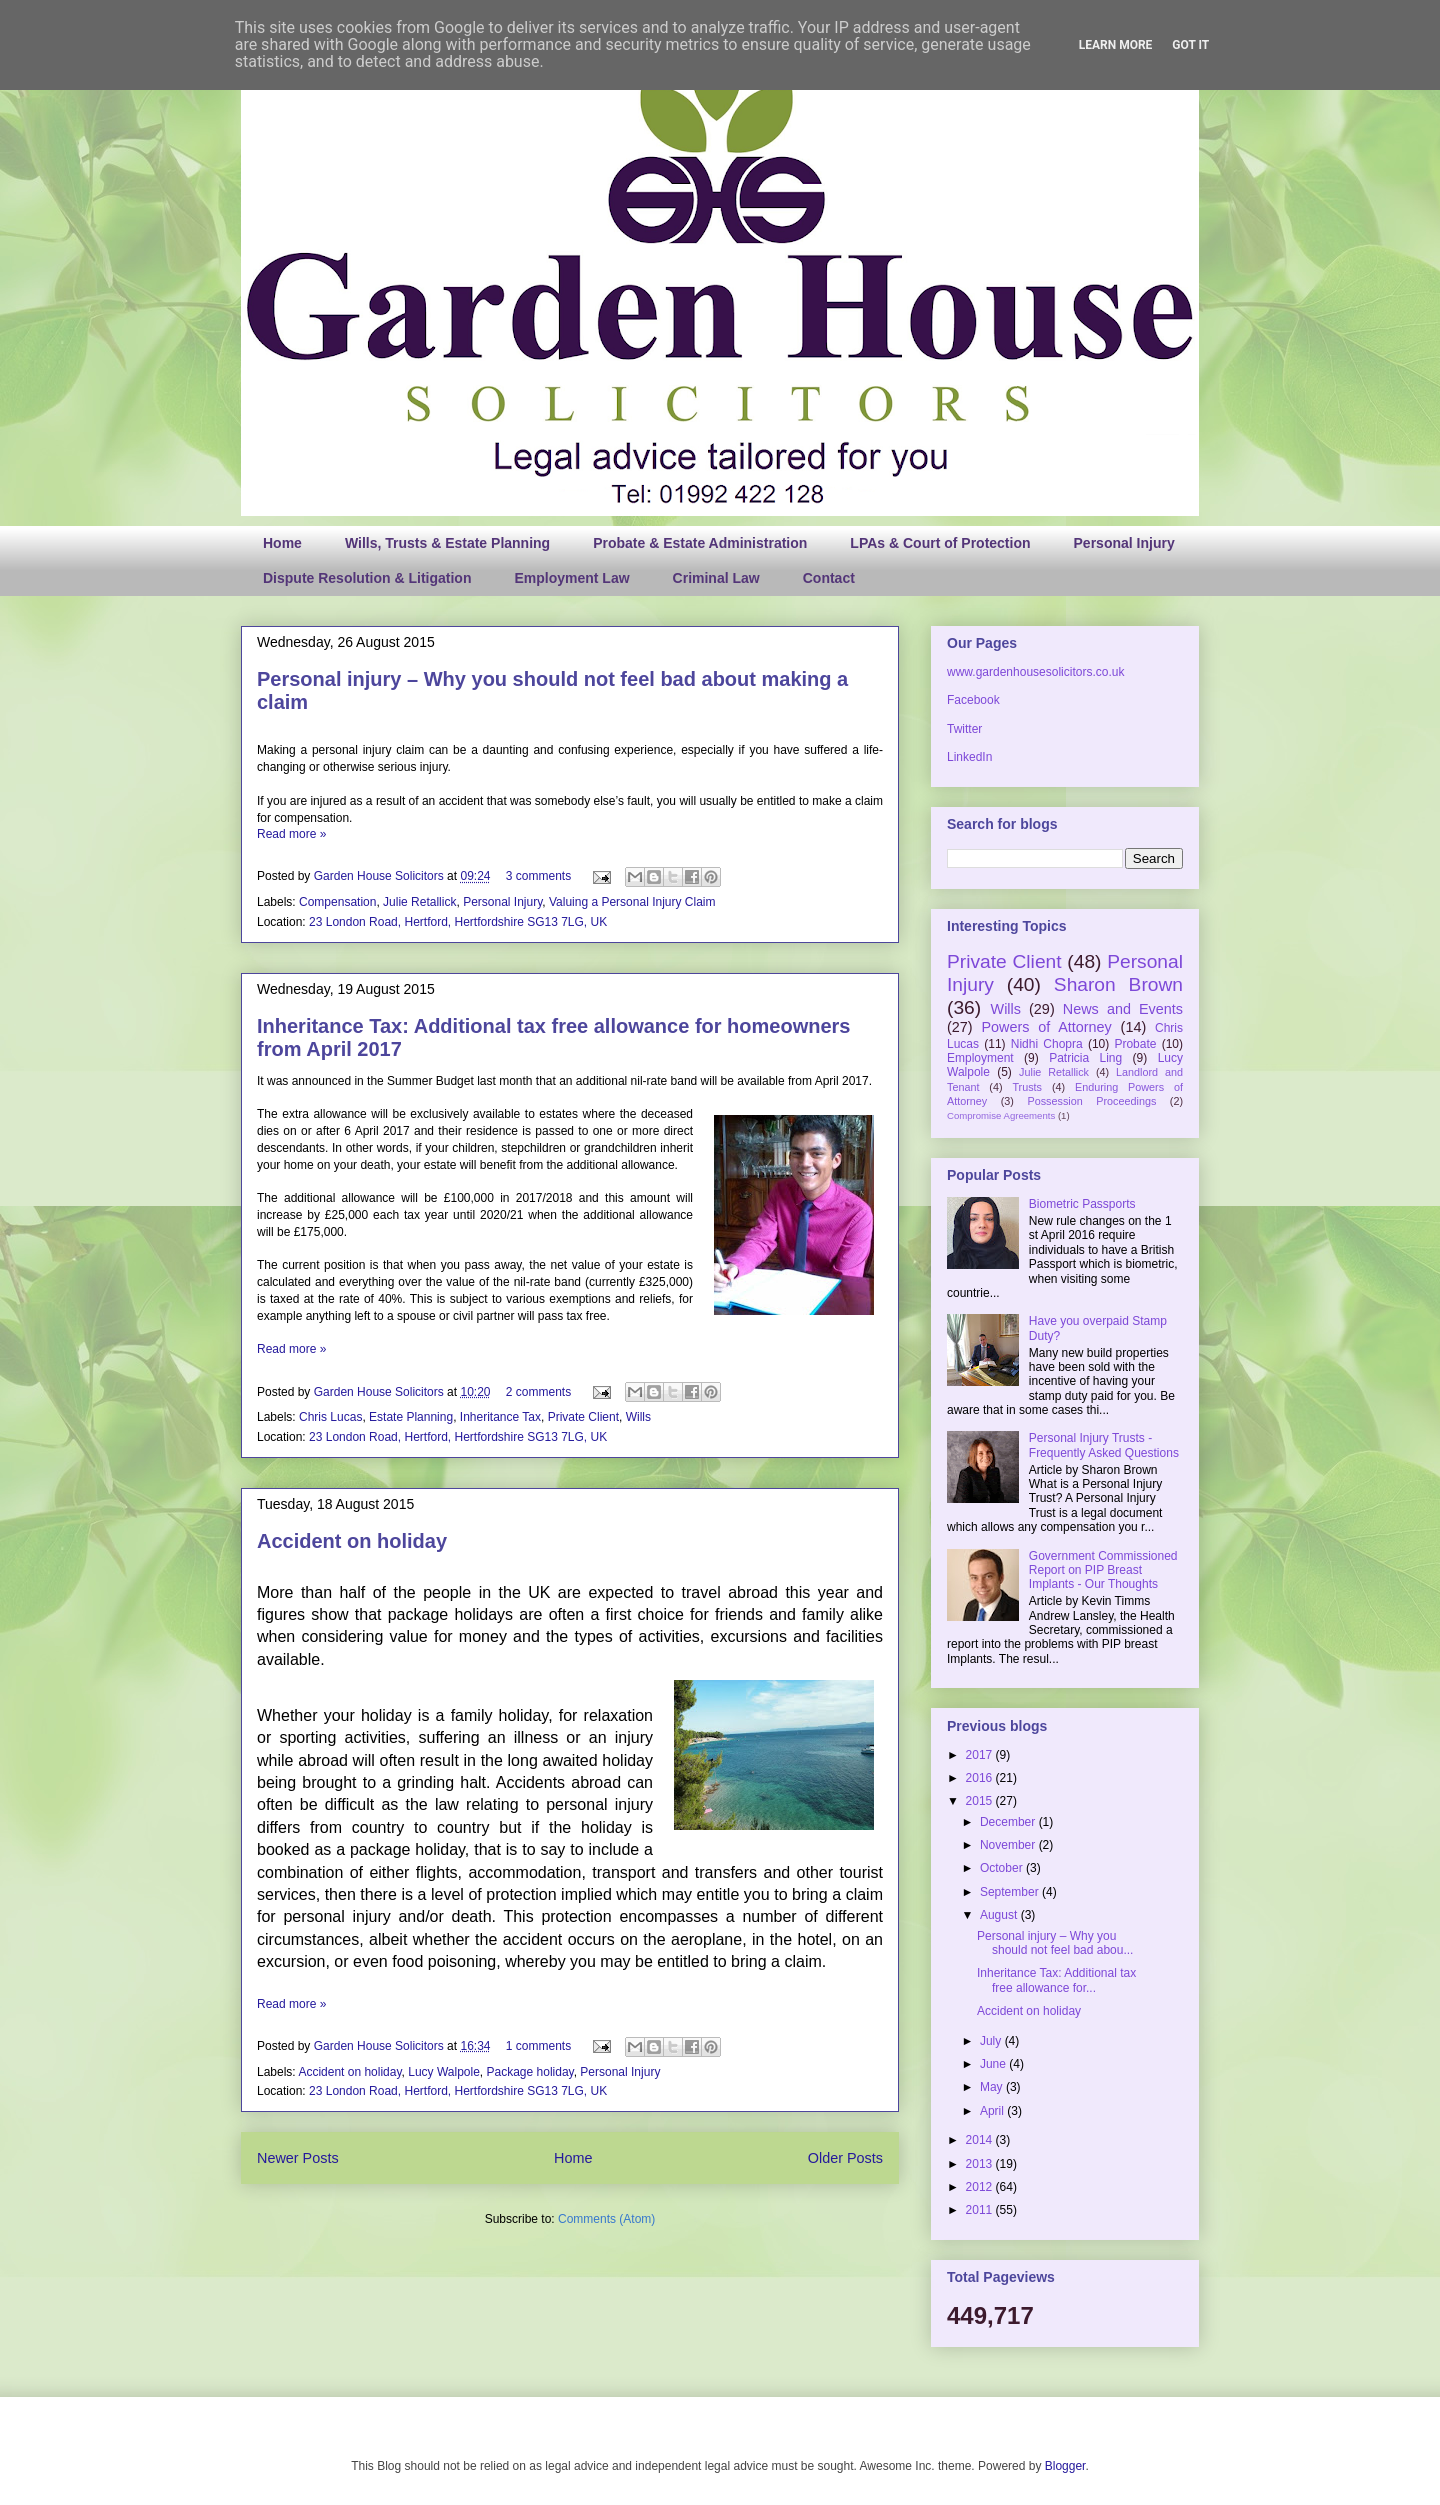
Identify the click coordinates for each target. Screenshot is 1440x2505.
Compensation (337, 902)
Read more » (291, 834)
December (1009, 1822)
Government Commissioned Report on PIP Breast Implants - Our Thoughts (1103, 1570)
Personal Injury (1124, 543)
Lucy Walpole (444, 2072)
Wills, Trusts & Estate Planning (447, 543)
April (993, 2111)
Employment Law (571, 578)
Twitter (964, 729)
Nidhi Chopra (1047, 1044)
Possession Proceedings (1092, 1101)
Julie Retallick (419, 902)
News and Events (1123, 1009)
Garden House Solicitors (380, 876)
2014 (981, 2140)
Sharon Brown (1118, 984)
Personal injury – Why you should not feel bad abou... (1055, 1943)
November (1009, 1845)
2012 (981, 2187)
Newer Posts (298, 2158)
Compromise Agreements (1001, 1115)
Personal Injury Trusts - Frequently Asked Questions (1104, 1445)
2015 (981, 1801)
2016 (981, 1778)
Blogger (1065, 2466)
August (1000, 1915)
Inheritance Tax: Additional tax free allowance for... (1056, 1980)
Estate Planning (411, 1417)
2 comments (538, 1392)
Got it (1190, 45)
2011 (981, 2210)
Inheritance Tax (500, 1417)
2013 (981, 2164)
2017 (981, 1755)
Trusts (1027, 1087)
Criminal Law (716, 578)
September (1011, 1892)
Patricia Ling (1085, 1058)
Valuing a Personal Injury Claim (632, 902)
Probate (1135, 1044)
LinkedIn (969, 757)
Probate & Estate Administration (700, 543)
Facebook (973, 700)
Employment (980, 1058)
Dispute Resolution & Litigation (367, 578)
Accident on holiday (352, 1541)
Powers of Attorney (1046, 1027)
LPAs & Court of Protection (940, 543)
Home (282, 543)
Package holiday (530, 2072)
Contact (829, 578)
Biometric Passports (1082, 1204)
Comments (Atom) (606, 2219)
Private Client (583, 1417)
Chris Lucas (330, 1417)
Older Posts (845, 2158)
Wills (638, 1417)
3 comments (538, 876)
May (993, 2087)
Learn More (1116, 45)
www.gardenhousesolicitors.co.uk (1035, 672)
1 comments (538, 2046)
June (994, 2064)
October (1003, 1868)
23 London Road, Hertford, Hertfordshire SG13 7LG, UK (458, 922)
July (992, 2041)
